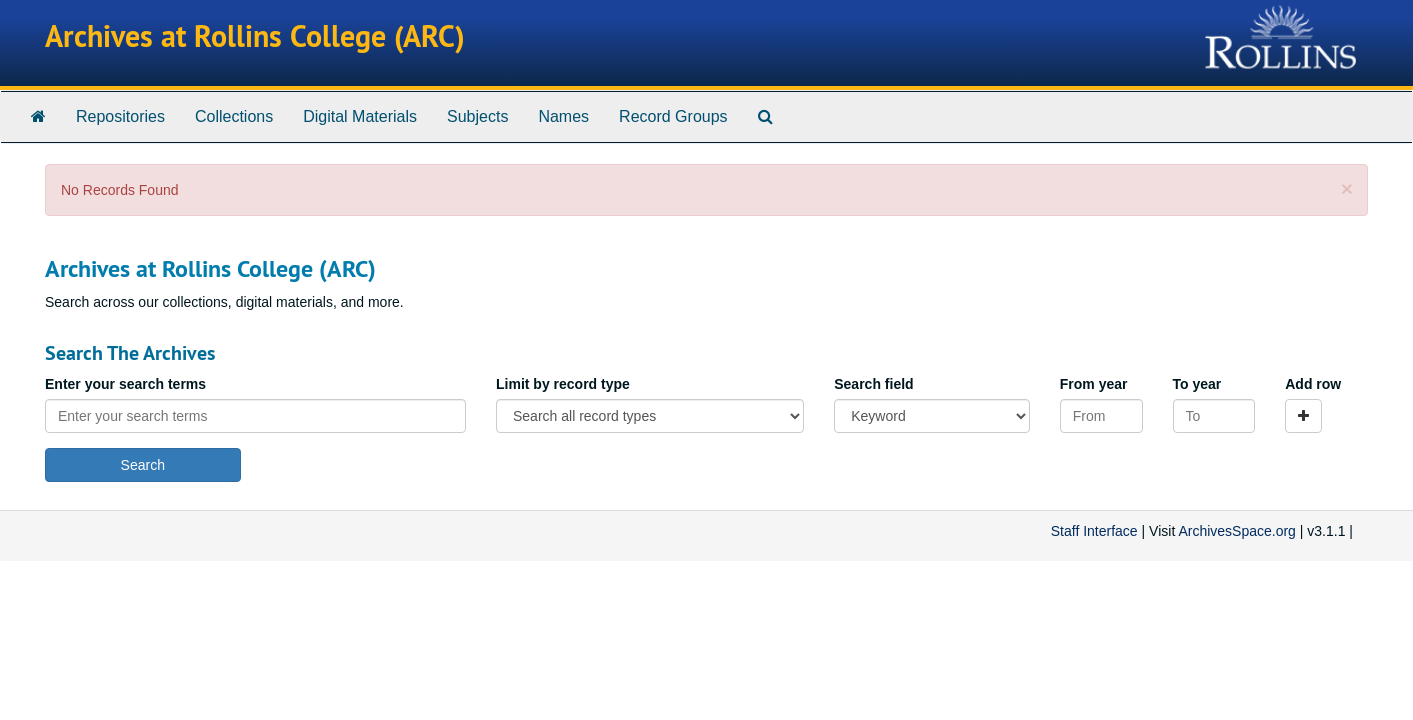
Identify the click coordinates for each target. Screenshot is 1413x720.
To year (1197, 384)
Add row (1313, 384)
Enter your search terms (125, 384)
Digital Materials (360, 116)
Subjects (477, 116)
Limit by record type (563, 384)
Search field (873, 384)
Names (563, 116)
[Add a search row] (1303, 416)
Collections (234, 116)
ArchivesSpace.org (1237, 531)
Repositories (120, 116)
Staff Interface (1094, 531)
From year (1094, 384)
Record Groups (673, 116)
